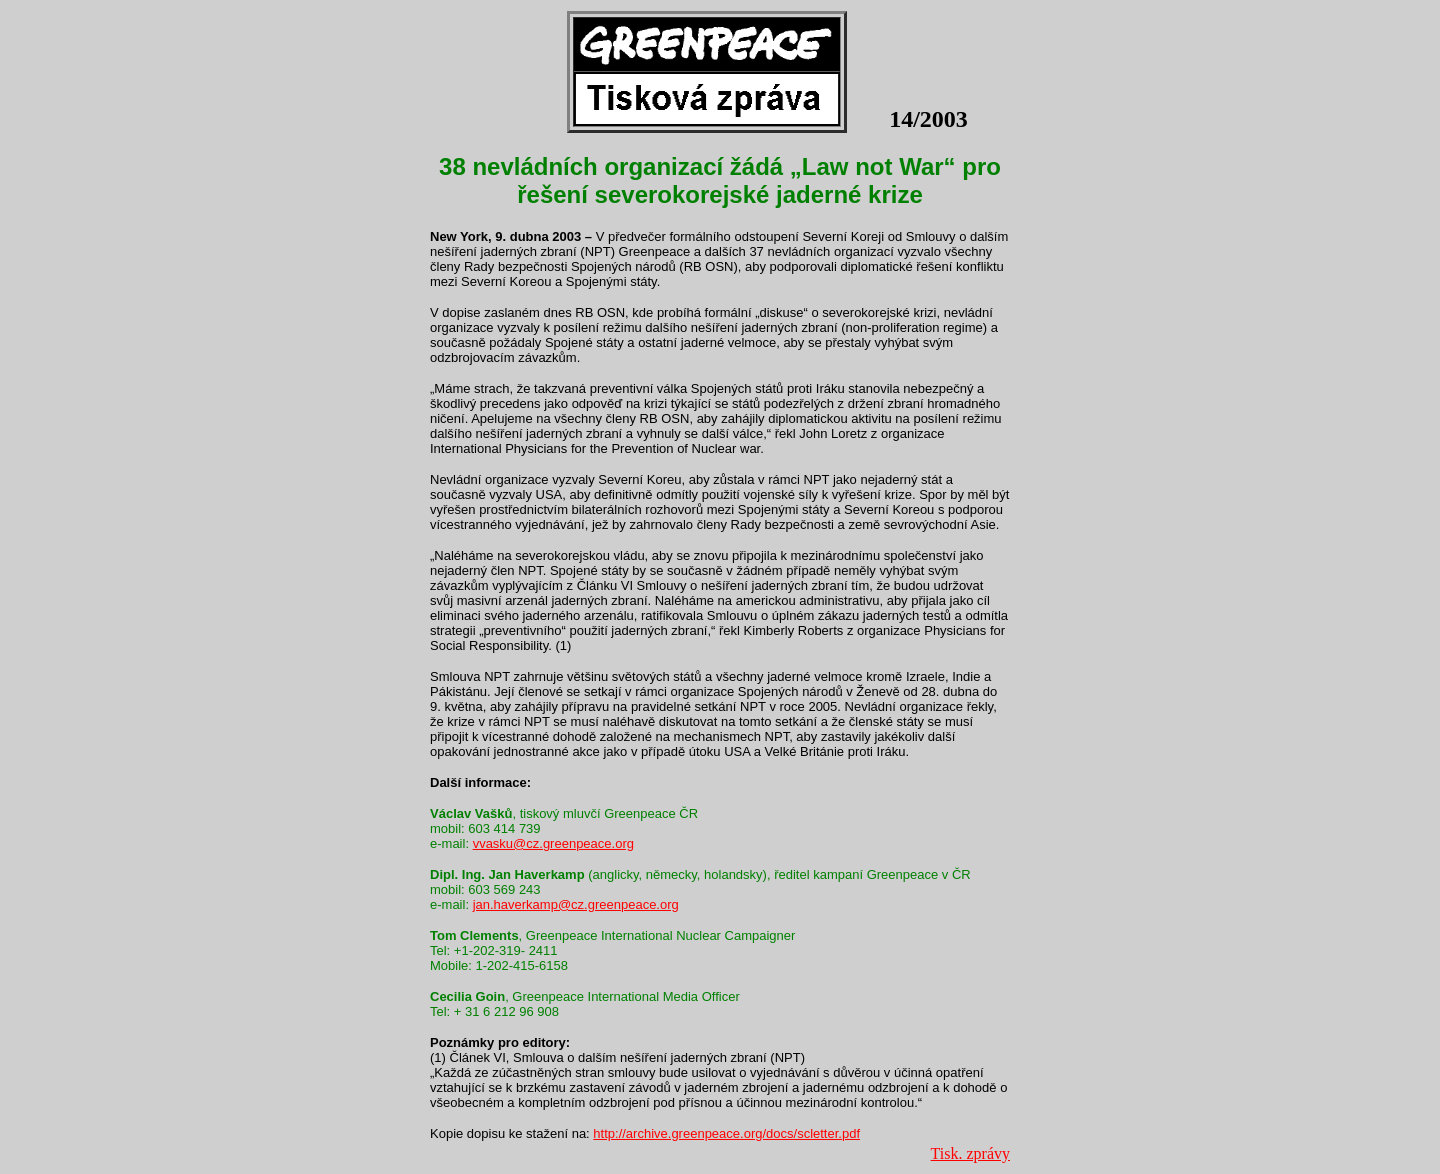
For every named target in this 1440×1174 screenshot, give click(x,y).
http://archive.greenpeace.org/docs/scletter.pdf (726, 1133)
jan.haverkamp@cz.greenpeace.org (576, 904)
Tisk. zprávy (970, 1153)
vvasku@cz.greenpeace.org (553, 843)
